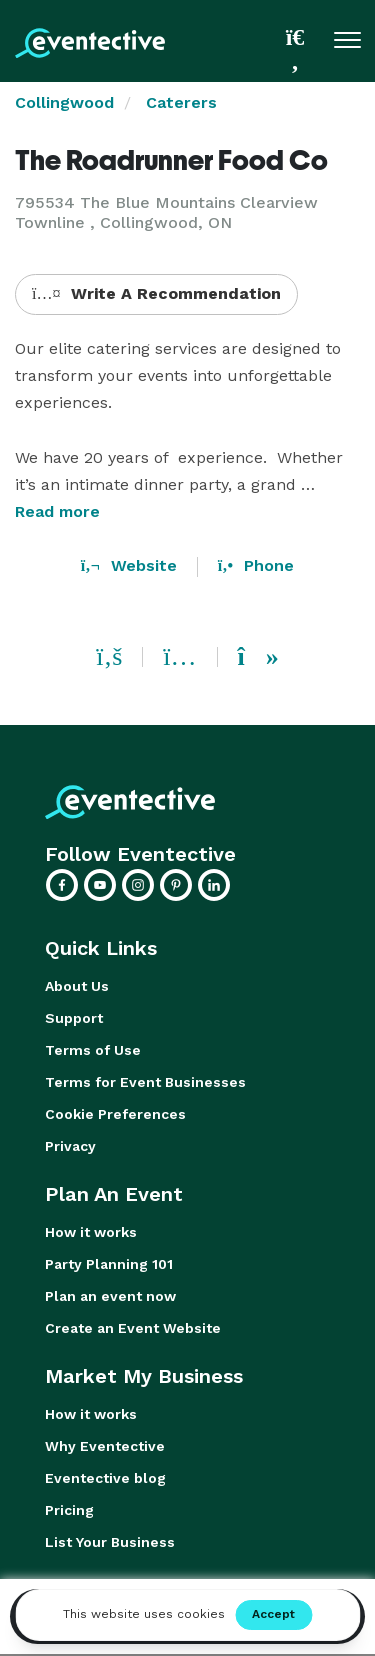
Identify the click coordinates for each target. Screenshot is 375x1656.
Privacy (70, 1146)
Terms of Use (93, 1050)
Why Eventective (105, 1446)
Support (74, 1018)
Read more (57, 511)
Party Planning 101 (109, 1264)
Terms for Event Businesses (145, 1082)
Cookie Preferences (115, 1114)
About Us (77, 986)
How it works (91, 1232)
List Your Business (110, 1542)
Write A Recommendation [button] (156, 293)
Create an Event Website (133, 1328)
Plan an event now (110, 1296)
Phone (256, 565)
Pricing (69, 1510)
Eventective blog (105, 1478)
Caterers (181, 102)
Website (129, 565)
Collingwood (64, 102)
